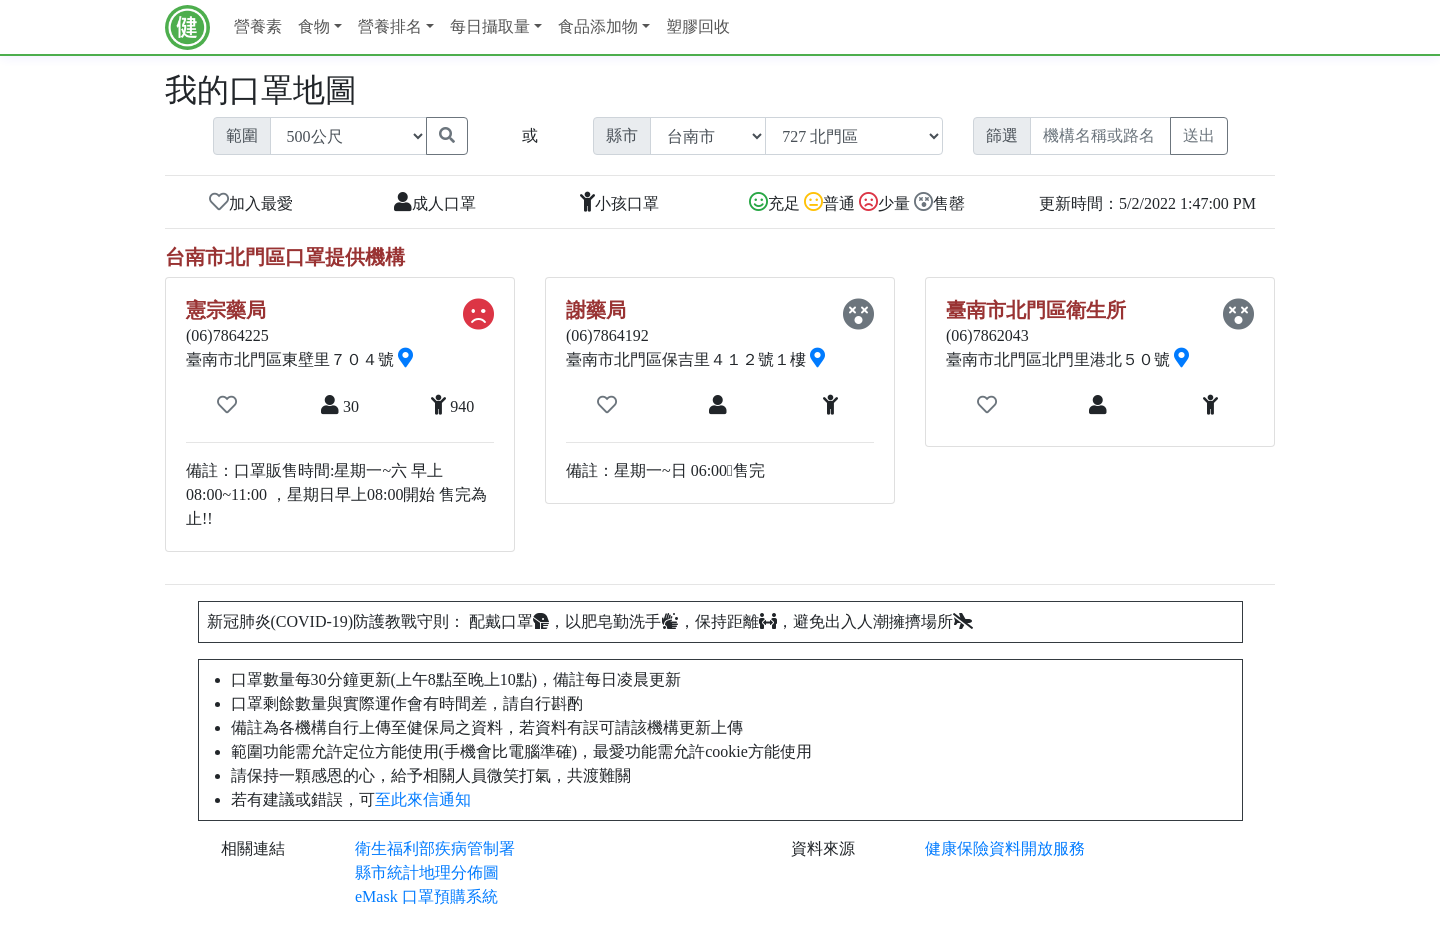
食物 (314, 26)
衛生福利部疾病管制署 (435, 848)
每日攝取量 (490, 26)
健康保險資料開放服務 (1005, 848)
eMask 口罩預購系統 (426, 896)
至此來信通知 (423, 799)
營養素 (258, 26)
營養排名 (390, 26)
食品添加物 (598, 26)
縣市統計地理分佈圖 (427, 872)
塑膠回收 (698, 26)
